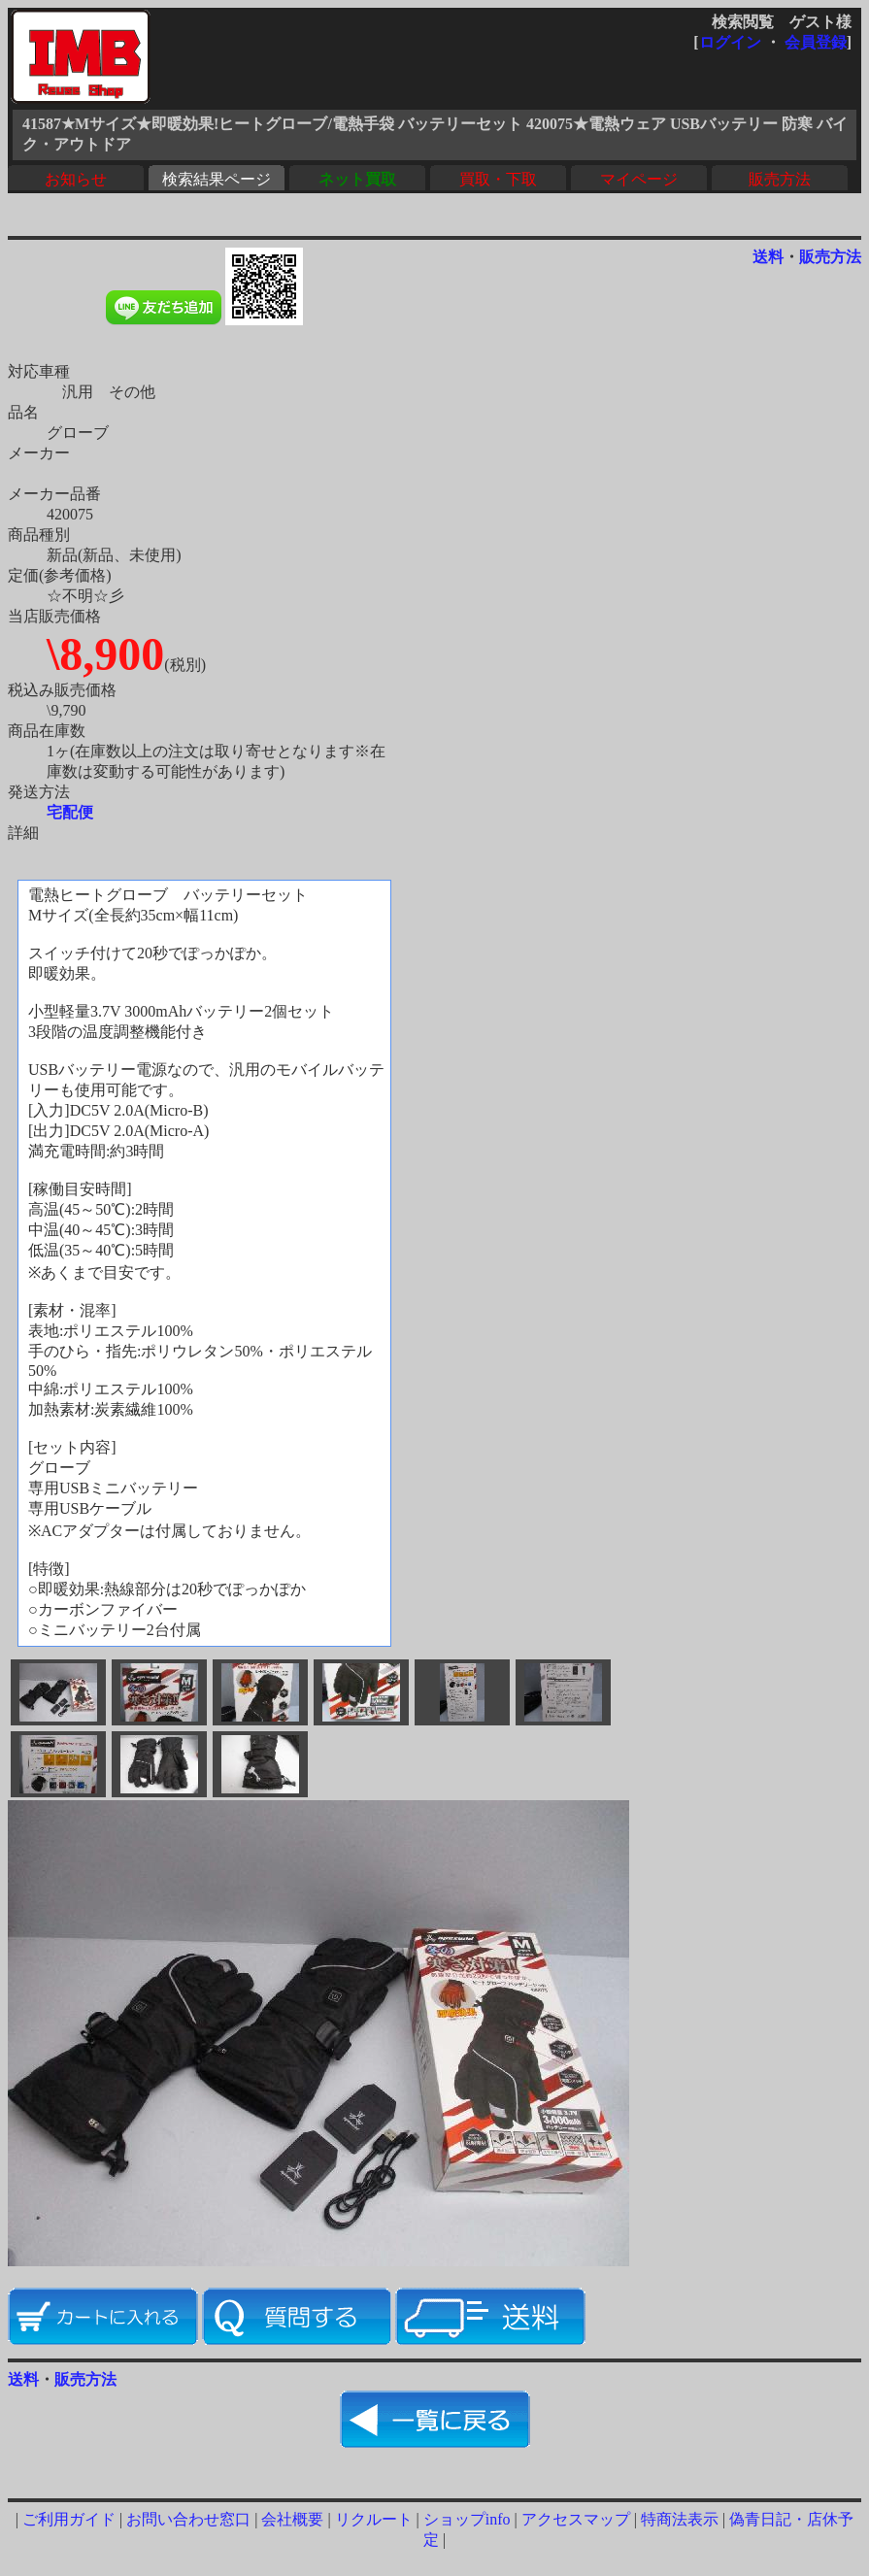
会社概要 (292, 2519)
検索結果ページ (216, 179)
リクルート (374, 2519)
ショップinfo (467, 2519)
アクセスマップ (575, 2519)
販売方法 (780, 179)
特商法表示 (680, 2519)
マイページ (639, 179)
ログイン (730, 42)
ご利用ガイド (69, 2519)
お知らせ (76, 179)
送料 (768, 257)
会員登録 (816, 42)
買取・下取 (498, 179)
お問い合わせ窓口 (188, 2519)
